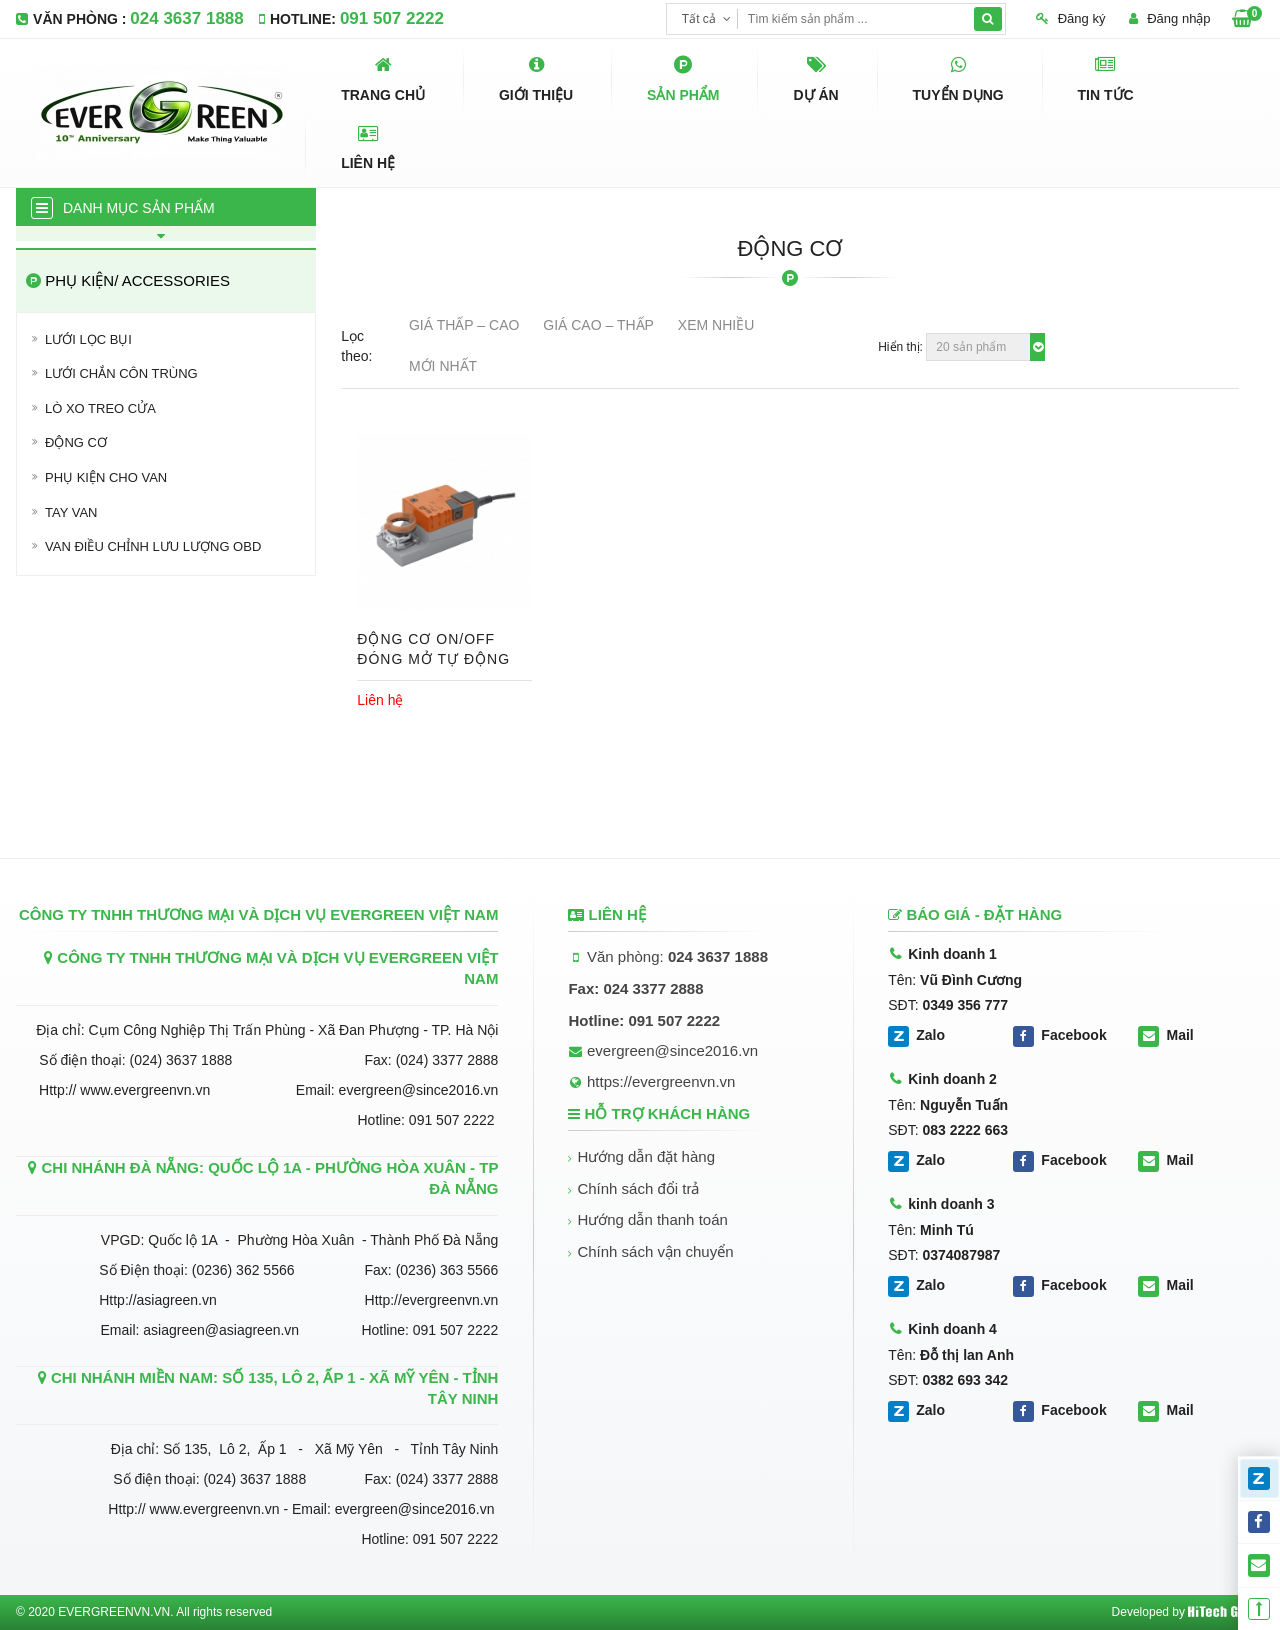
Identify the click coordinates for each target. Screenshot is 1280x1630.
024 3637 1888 (186, 18)
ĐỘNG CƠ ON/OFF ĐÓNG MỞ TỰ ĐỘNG (433, 649)
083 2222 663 (965, 1130)
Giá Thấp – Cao (464, 325)
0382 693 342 (965, 1380)
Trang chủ (383, 78)
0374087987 (961, 1255)
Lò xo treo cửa (100, 408)
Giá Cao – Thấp (598, 325)
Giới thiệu (536, 78)
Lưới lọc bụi (88, 339)
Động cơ (76, 442)
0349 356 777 (965, 1005)
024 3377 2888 (653, 988)
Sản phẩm (683, 78)
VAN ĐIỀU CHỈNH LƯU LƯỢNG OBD (153, 546)
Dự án (815, 78)
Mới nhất (443, 366)
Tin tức (1106, 78)
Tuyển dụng (958, 78)
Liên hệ (368, 147)
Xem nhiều (716, 325)
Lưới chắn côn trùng (121, 373)
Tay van (71, 512)
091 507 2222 (392, 18)
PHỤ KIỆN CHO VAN (106, 477)
